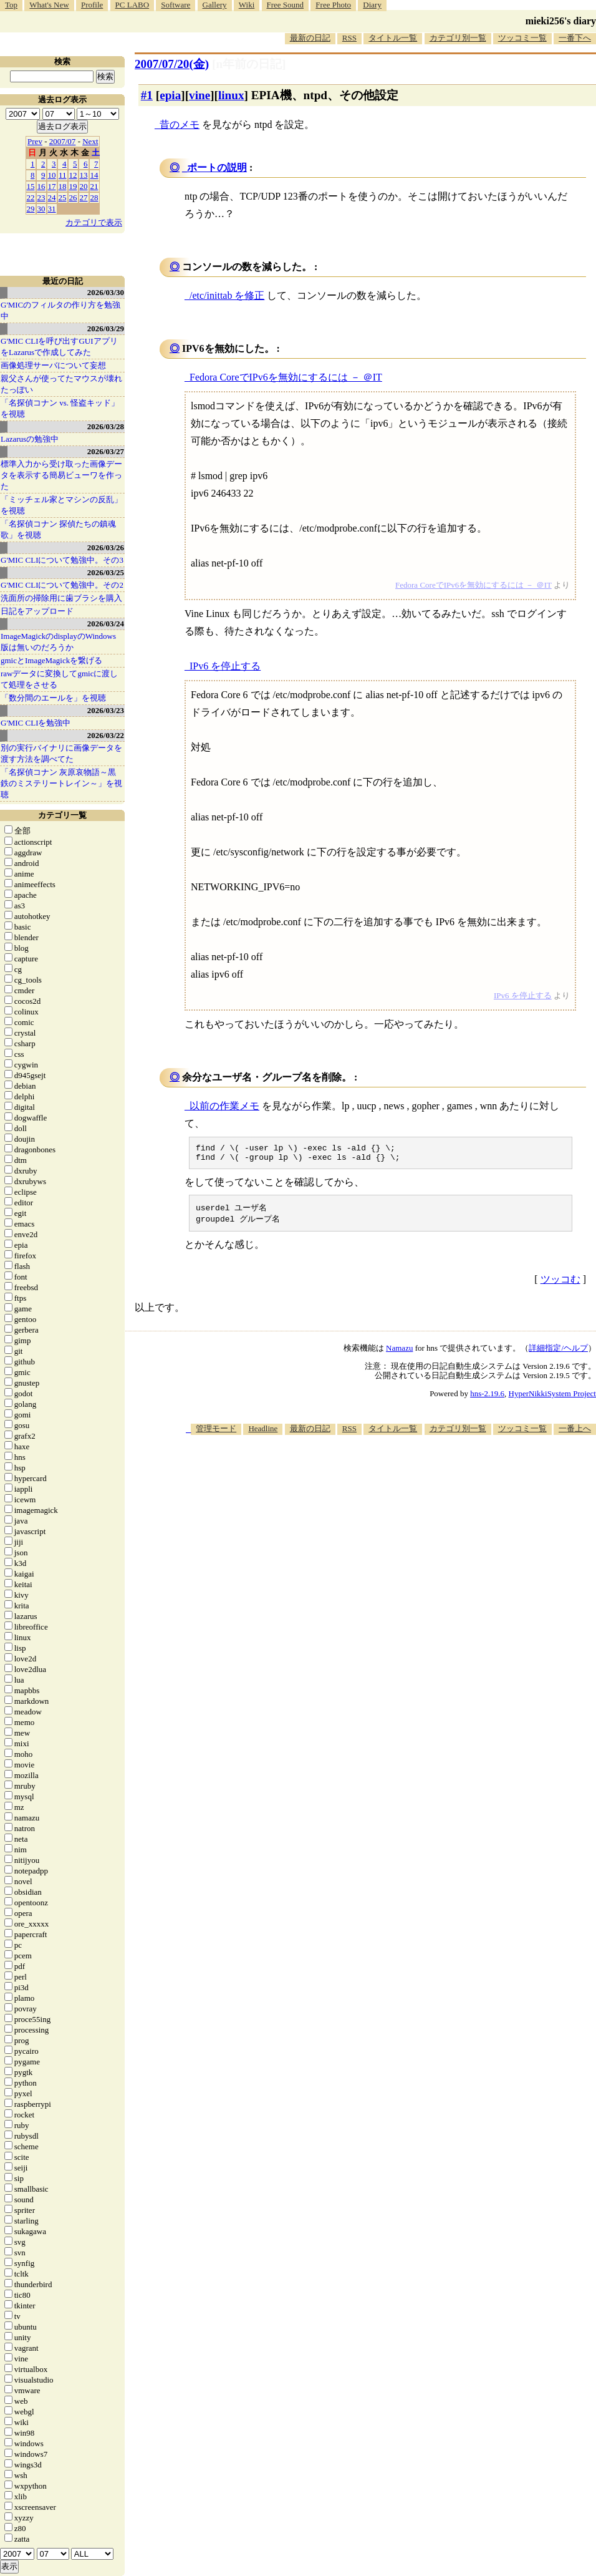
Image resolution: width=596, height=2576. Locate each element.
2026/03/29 (105, 328)
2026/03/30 (105, 292)
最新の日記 (310, 37)
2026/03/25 (105, 572)
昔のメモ (179, 124)
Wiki (246, 4)
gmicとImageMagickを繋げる (51, 660)
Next (90, 141)
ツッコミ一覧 (522, 37)
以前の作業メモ (224, 1106)
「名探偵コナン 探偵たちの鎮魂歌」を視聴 (58, 529)
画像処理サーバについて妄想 (53, 365)
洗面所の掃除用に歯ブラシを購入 (61, 598)
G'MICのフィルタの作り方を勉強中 (60, 310)
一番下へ (575, 37)
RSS (349, 37)
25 (63, 197)
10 (52, 175)
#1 (147, 95)
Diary (372, 4)
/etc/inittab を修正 (227, 295)
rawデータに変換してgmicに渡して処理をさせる (59, 679)
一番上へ (575, 1433)
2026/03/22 (105, 735)
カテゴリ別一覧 (458, 37)
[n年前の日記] (249, 63)
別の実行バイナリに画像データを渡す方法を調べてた (61, 753)
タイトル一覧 (392, 37)
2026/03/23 (105, 710)
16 (41, 186)
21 (94, 186)
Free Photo (333, 4)
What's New (49, 4)
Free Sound (285, 4)
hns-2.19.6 (487, 1398)
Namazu (399, 1353)
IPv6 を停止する (225, 666)
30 (41, 208)
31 (52, 208)
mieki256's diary (561, 21)
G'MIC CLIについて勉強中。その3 (62, 560)
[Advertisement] (408, 1536)
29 (31, 208)
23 (41, 197)
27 (84, 197)
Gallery (215, 4)
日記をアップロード (37, 611)
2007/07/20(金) (172, 63)
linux (231, 95)
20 (84, 186)
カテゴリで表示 (93, 222)
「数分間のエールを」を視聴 (53, 697)
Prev (34, 141)
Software (175, 4)
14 (94, 175)
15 (31, 186)
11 (63, 175)
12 (73, 175)
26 (73, 197)
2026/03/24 (105, 623)
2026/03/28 (105, 426)
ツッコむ (560, 1284)
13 (84, 175)
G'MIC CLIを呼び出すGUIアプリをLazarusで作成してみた (59, 346)
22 (31, 197)
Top (11, 4)
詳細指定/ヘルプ (558, 1353)
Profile (92, 4)
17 (52, 186)
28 (94, 197)
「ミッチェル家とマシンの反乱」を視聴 (61, 505)
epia (170, 95)
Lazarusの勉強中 (30, 439)
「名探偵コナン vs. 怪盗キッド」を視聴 (60, 408)
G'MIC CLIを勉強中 (35, 722)
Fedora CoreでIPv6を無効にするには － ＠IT (286, 377)
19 (73, 186)
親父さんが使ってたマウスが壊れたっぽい (61, 384)
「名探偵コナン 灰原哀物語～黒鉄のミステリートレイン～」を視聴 (61, 783)
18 (63, 186)
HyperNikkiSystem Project (552, 1398)
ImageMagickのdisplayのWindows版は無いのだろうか (58, 641)
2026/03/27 (105, 451)
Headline (262, 1433)
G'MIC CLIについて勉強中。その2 (62, 585)
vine (199, 95)
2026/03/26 (105, 547)
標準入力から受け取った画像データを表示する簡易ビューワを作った (61, 475)
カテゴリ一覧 (62, 815)
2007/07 (62, 141)
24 (52, 197)
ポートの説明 (217, 167)
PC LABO (132, 4)
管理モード (216, 1433)
